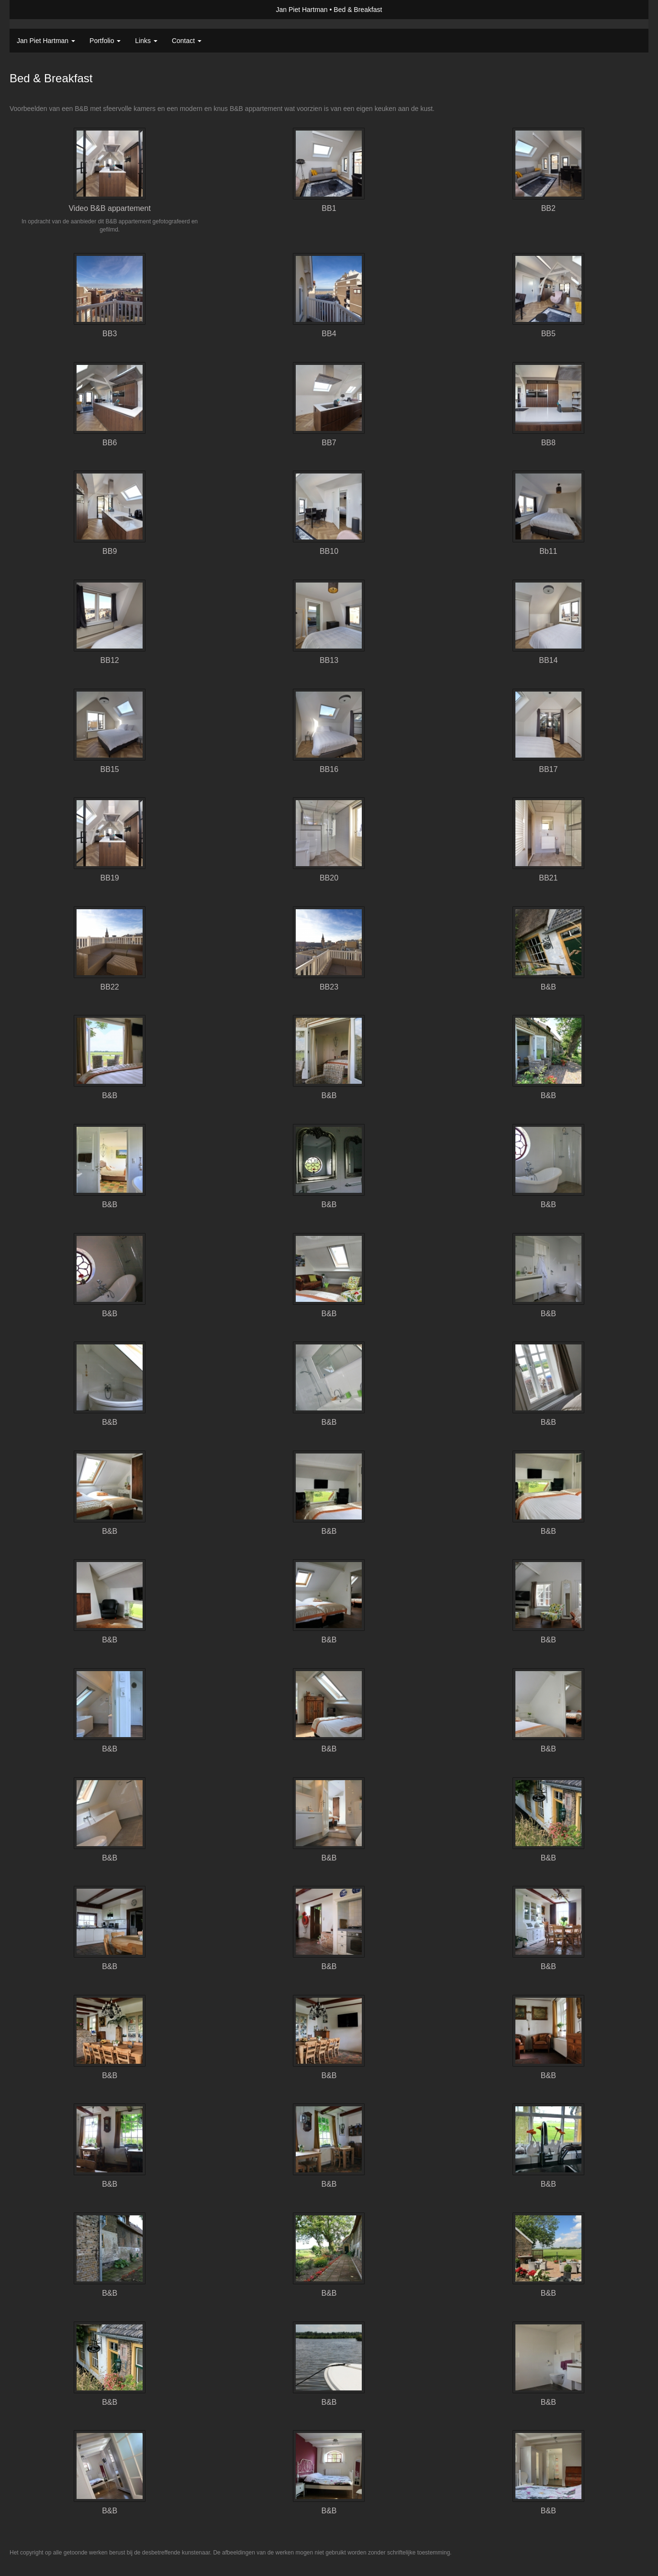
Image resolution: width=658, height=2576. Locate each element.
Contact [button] (186, 40)
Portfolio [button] (105, 40)
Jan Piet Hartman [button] (46, 40)
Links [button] (146, 40)
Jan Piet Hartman (301, 9)
